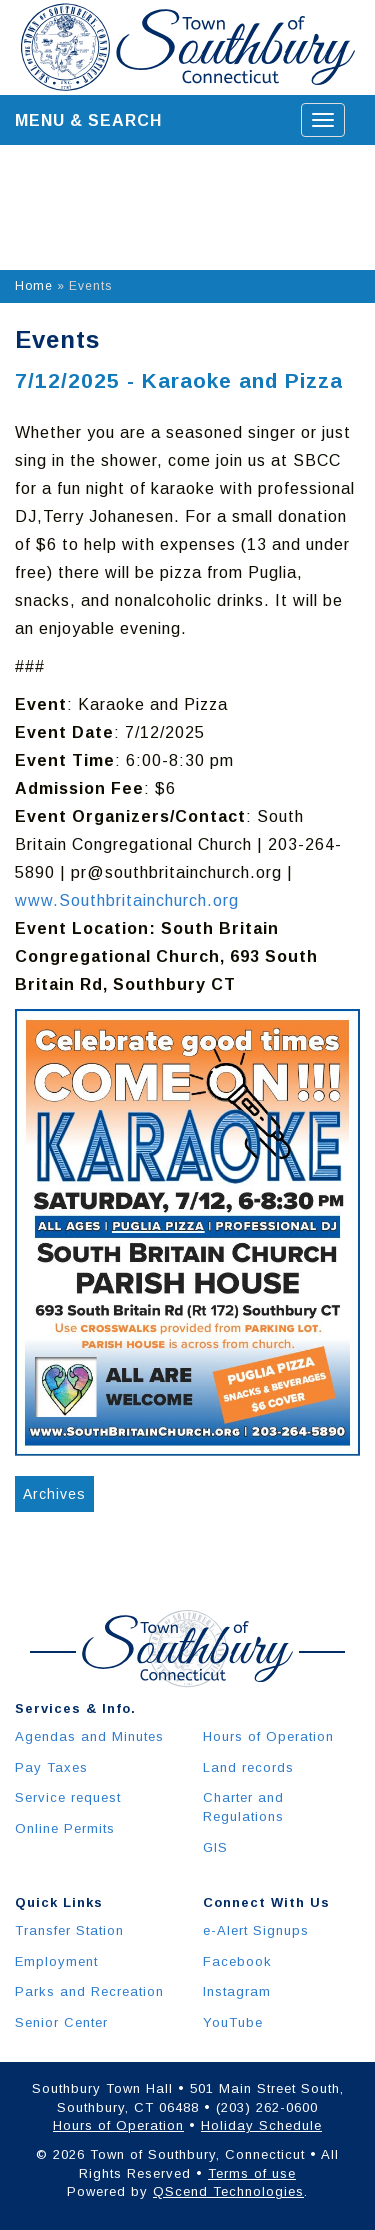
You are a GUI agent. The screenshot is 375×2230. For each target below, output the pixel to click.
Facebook (237, 1961)
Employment (56, 1961)
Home (34, 286)
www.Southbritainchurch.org (127, 900)
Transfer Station (69, 1930)
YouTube (233, 2022)
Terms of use (252, 2173)
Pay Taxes (51, 1767)
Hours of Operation (268, 1736)
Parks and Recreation (89, 1991)
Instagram (237, 1991)
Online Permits (65, 1828)
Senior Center (61, 2022)
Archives (54, 1494)
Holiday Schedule (261, 2125)
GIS (215, 1847)
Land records (248, 1767)
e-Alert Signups (256, 1930)
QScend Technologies (228, 2191)
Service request (68, 1797)
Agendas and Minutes (89, 1736)
